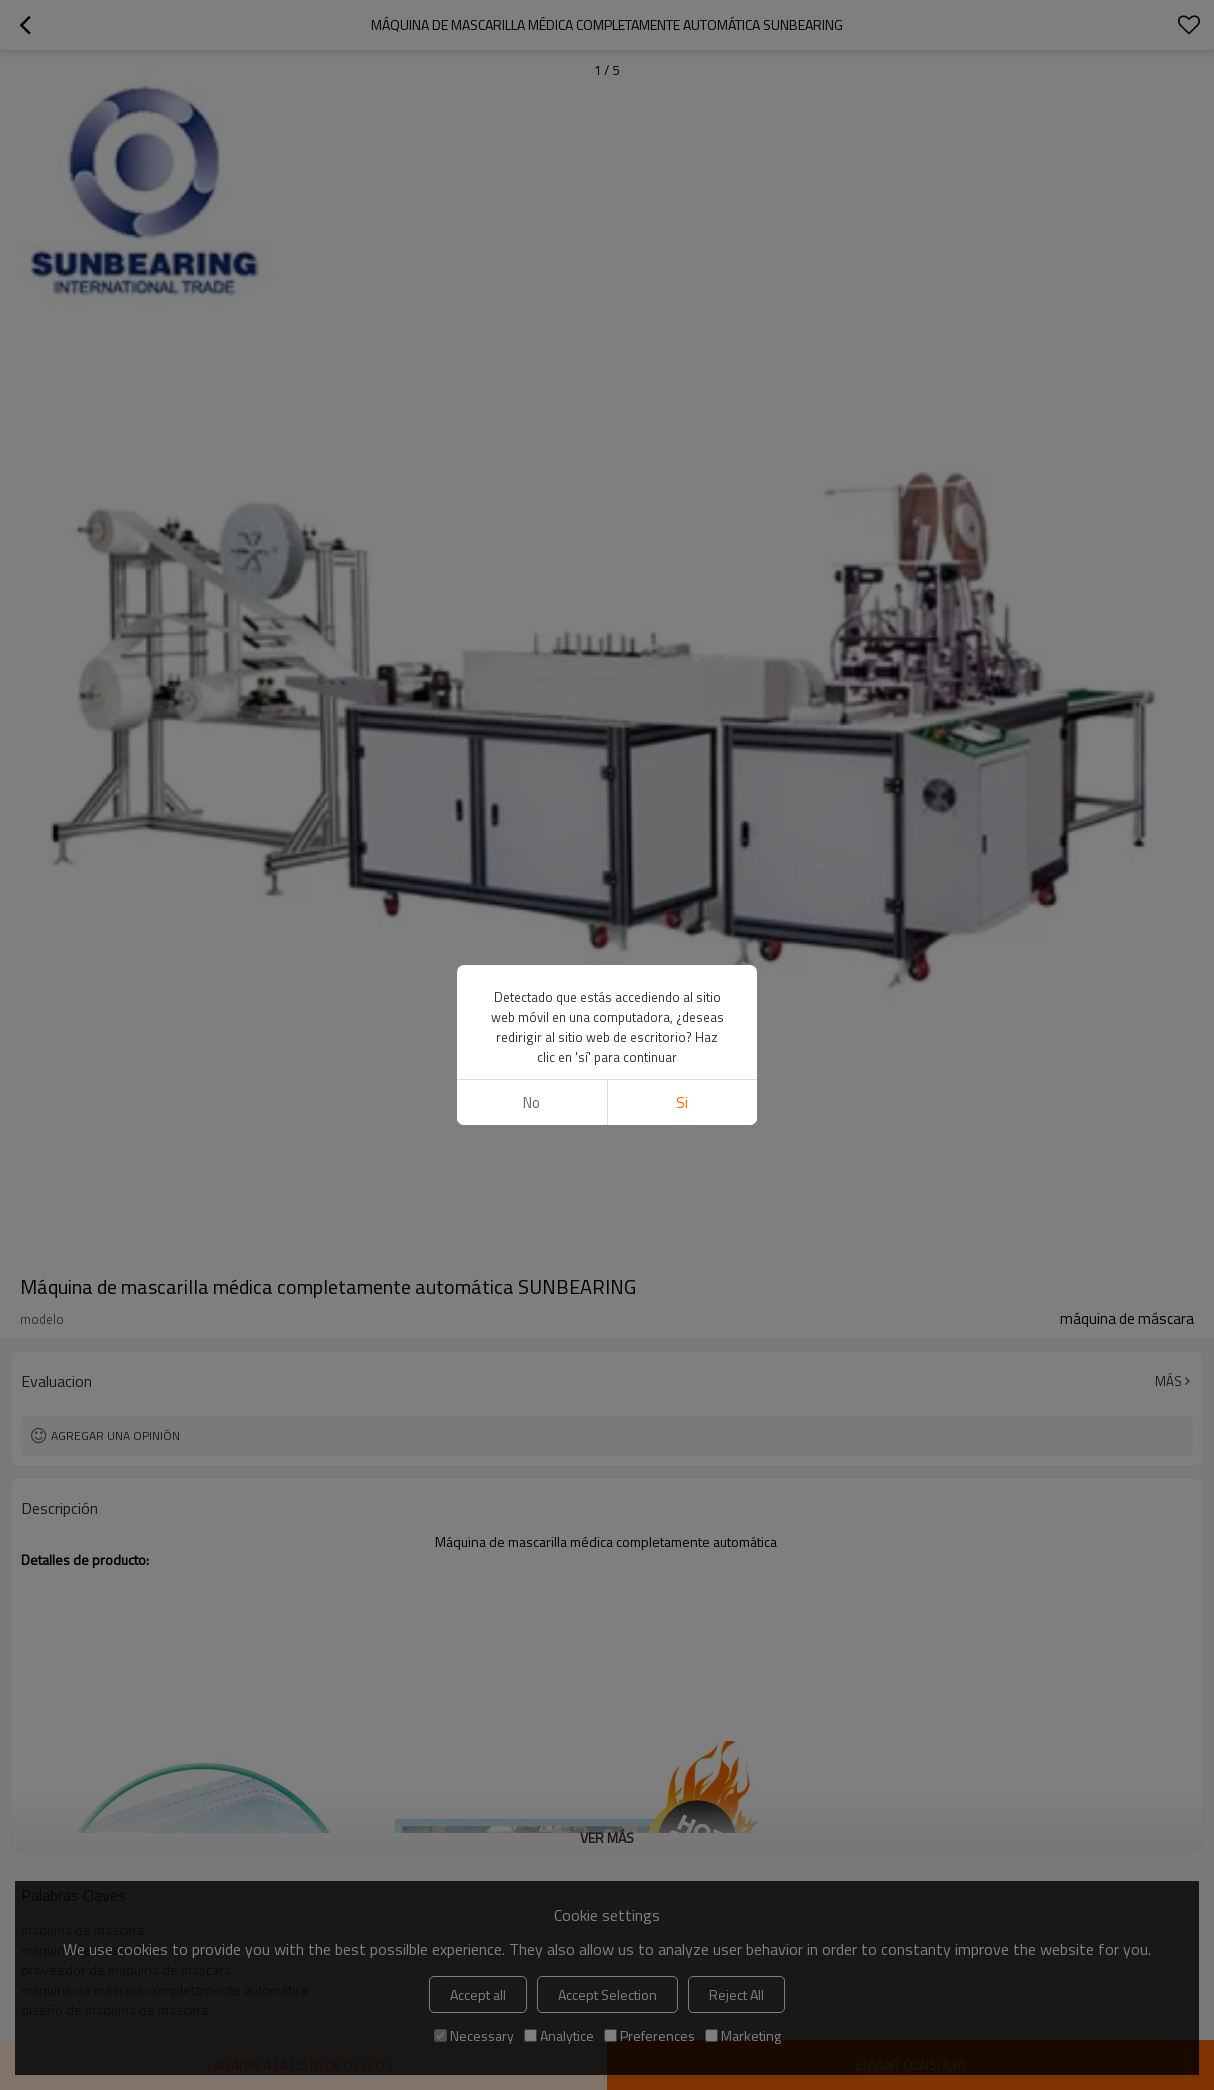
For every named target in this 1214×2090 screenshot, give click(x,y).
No (531, 1102)
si (682, 1102)
